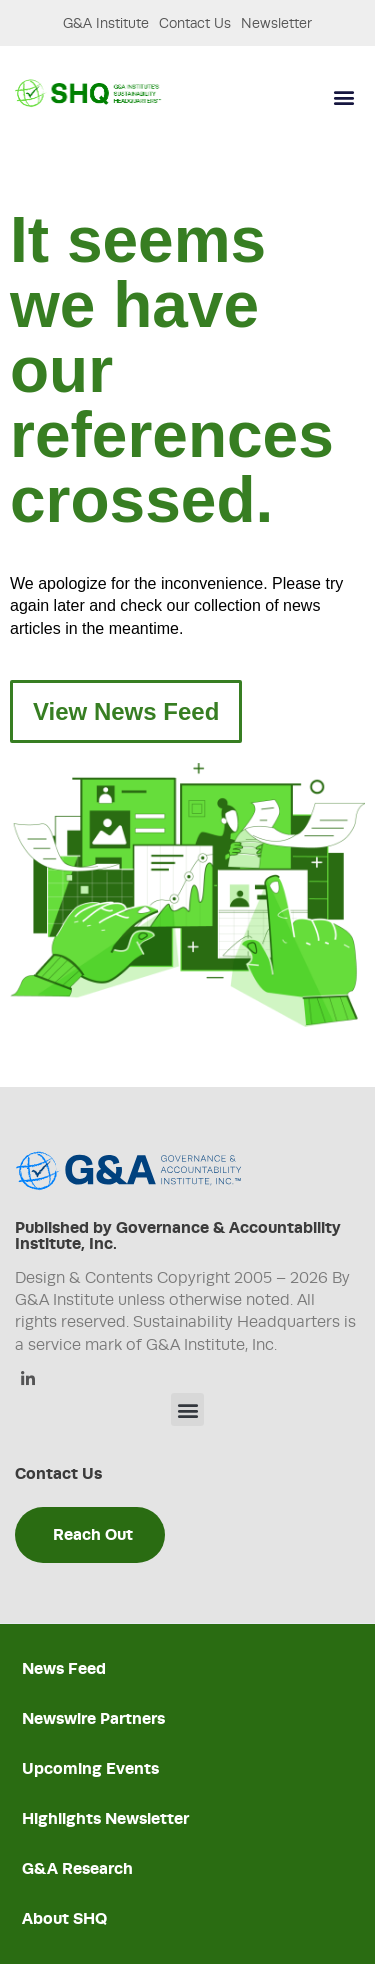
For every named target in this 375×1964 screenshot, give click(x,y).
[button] (343, 97)
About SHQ (64, 1918)
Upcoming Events (90, 1768)
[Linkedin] (27, 1380)
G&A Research (77, 1868)
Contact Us (195, 23)
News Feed (64, 1668)
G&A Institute (106, 23)
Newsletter (276, 23)
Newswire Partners (93, 1718)
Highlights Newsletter (105, 1818)
